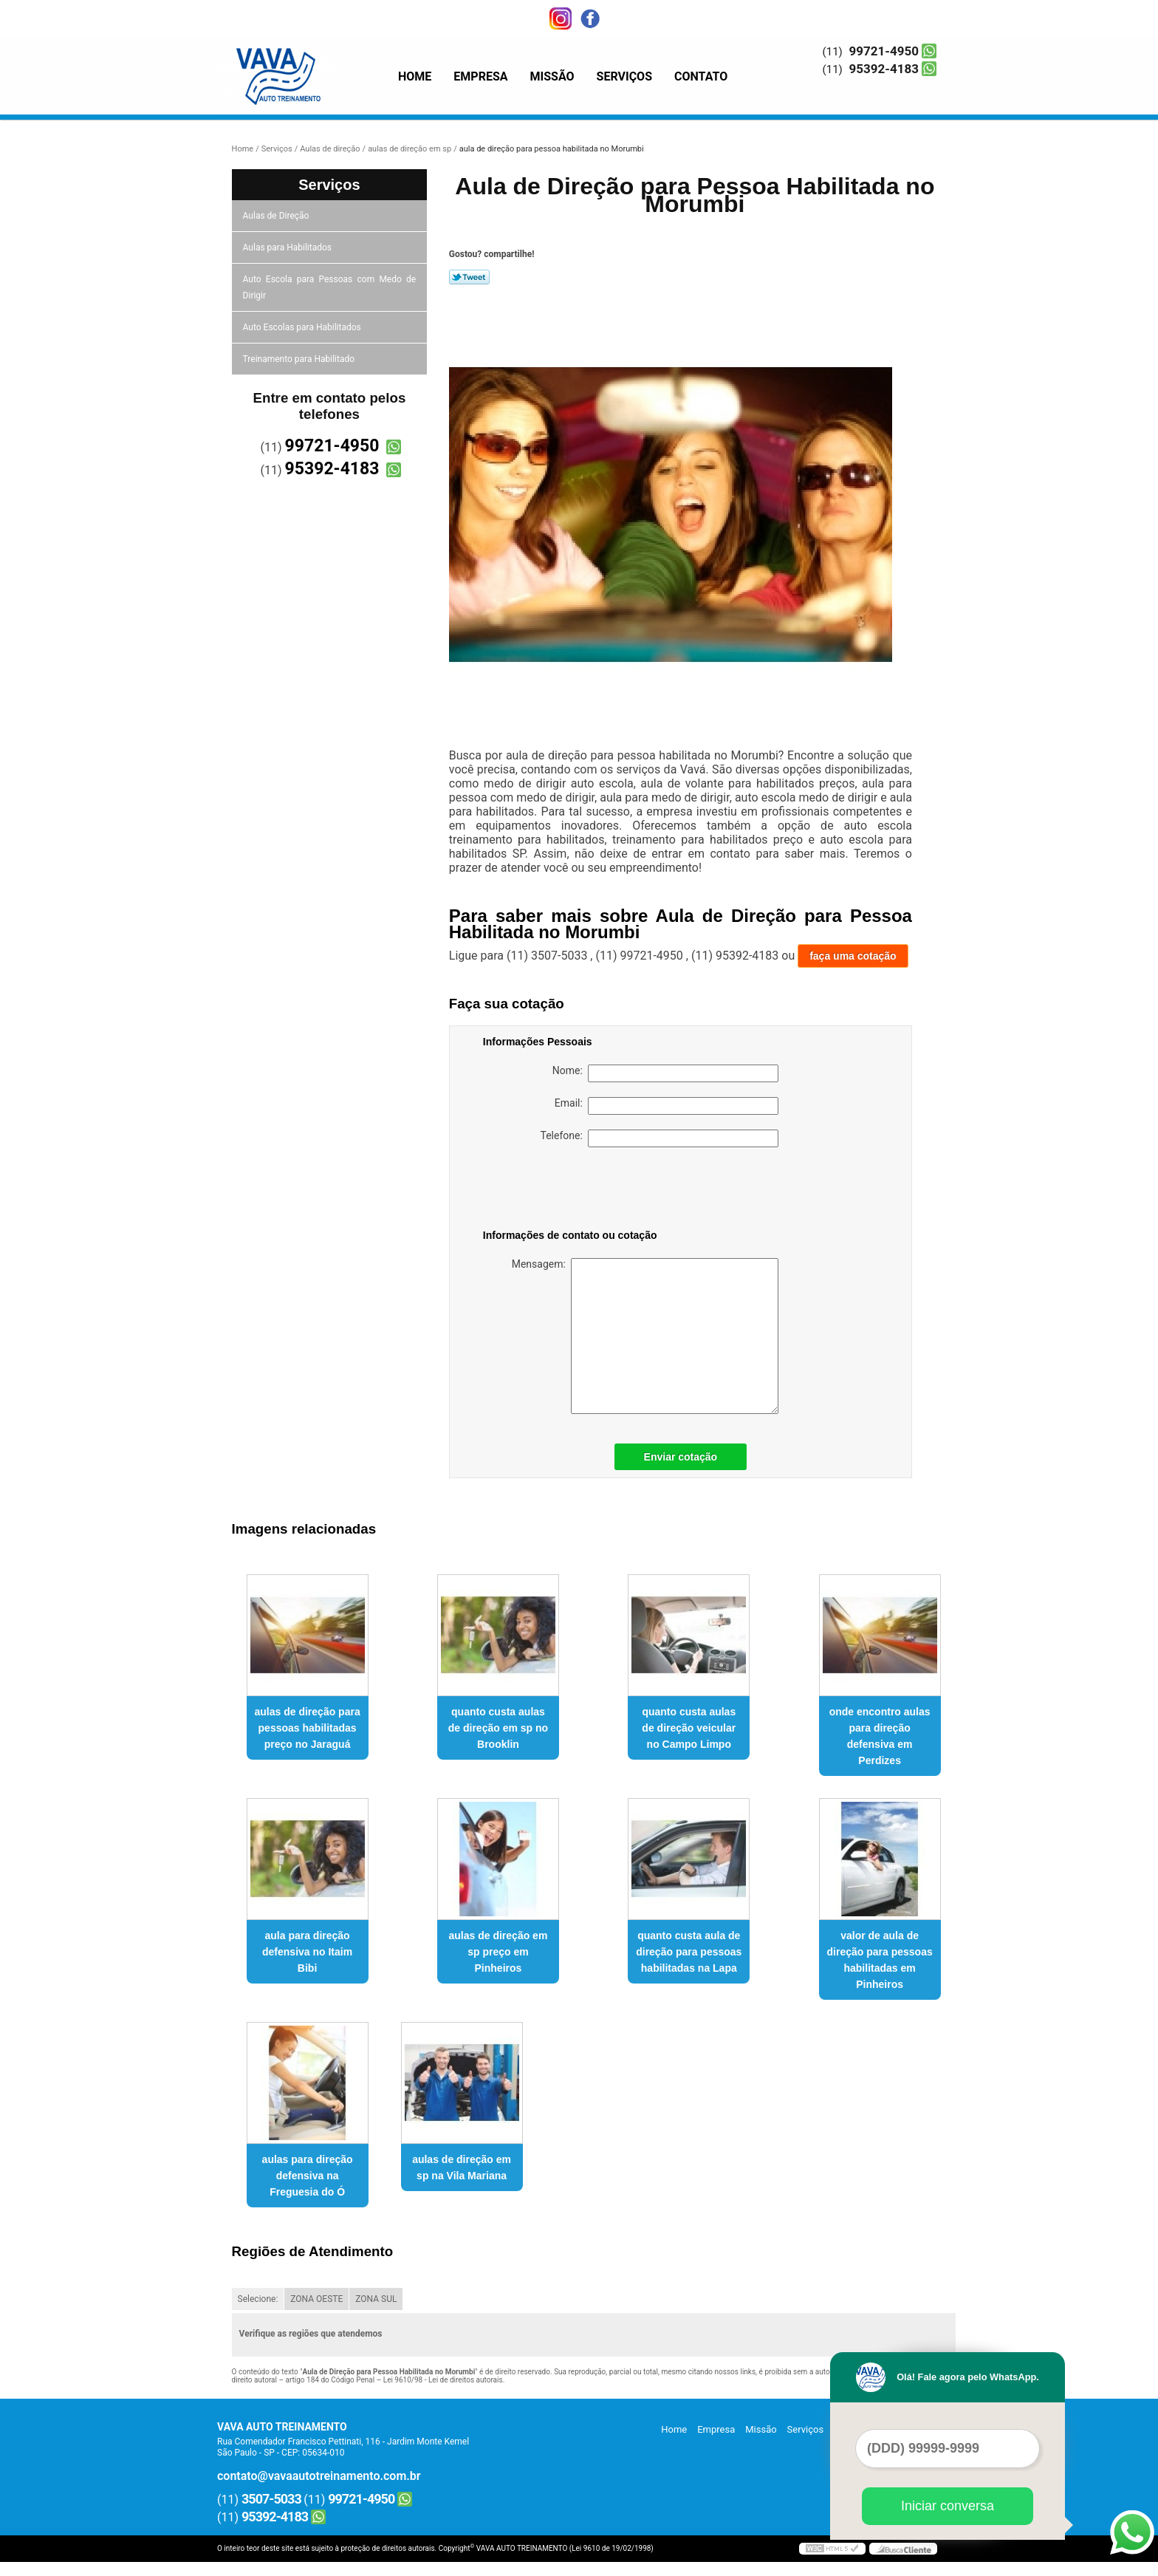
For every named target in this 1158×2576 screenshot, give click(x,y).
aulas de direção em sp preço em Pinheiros (498, 1952)
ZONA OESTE (316, 2299)
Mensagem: (645, 1336)
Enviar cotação (681, 1457)
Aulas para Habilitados (288, 247)
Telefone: (659, 1138)
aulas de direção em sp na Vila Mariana (461, 2167)
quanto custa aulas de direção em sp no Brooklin (498, 1728)
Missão (552, 76)
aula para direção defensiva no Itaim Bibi (307, 1952)
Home (414, 76)
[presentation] (577, 1191)
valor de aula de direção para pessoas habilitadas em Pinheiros (880, 1960)
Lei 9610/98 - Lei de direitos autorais (443, 2380)
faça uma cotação (853, 956)
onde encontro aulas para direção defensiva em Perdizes (880, 1736)
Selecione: (258, 2299)
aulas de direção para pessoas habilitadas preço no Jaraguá (307, 1728)
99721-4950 (884, 51)
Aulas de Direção (277, 216)
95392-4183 (884, 68)
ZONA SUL (376, 2299)
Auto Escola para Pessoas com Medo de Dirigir (330, 287)
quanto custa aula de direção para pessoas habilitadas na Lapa (688, 1952)
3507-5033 (271, 2499)
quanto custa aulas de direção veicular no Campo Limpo (689, 1728)
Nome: (665, 1073)
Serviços (624, 76)
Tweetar (469, 277)
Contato (700, 76)
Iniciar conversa (947, 2505)
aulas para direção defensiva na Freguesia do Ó (307, 2175)
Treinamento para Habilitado (300, 359)
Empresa (480, 76)
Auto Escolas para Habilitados (303, 327)
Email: (666, 1106)
